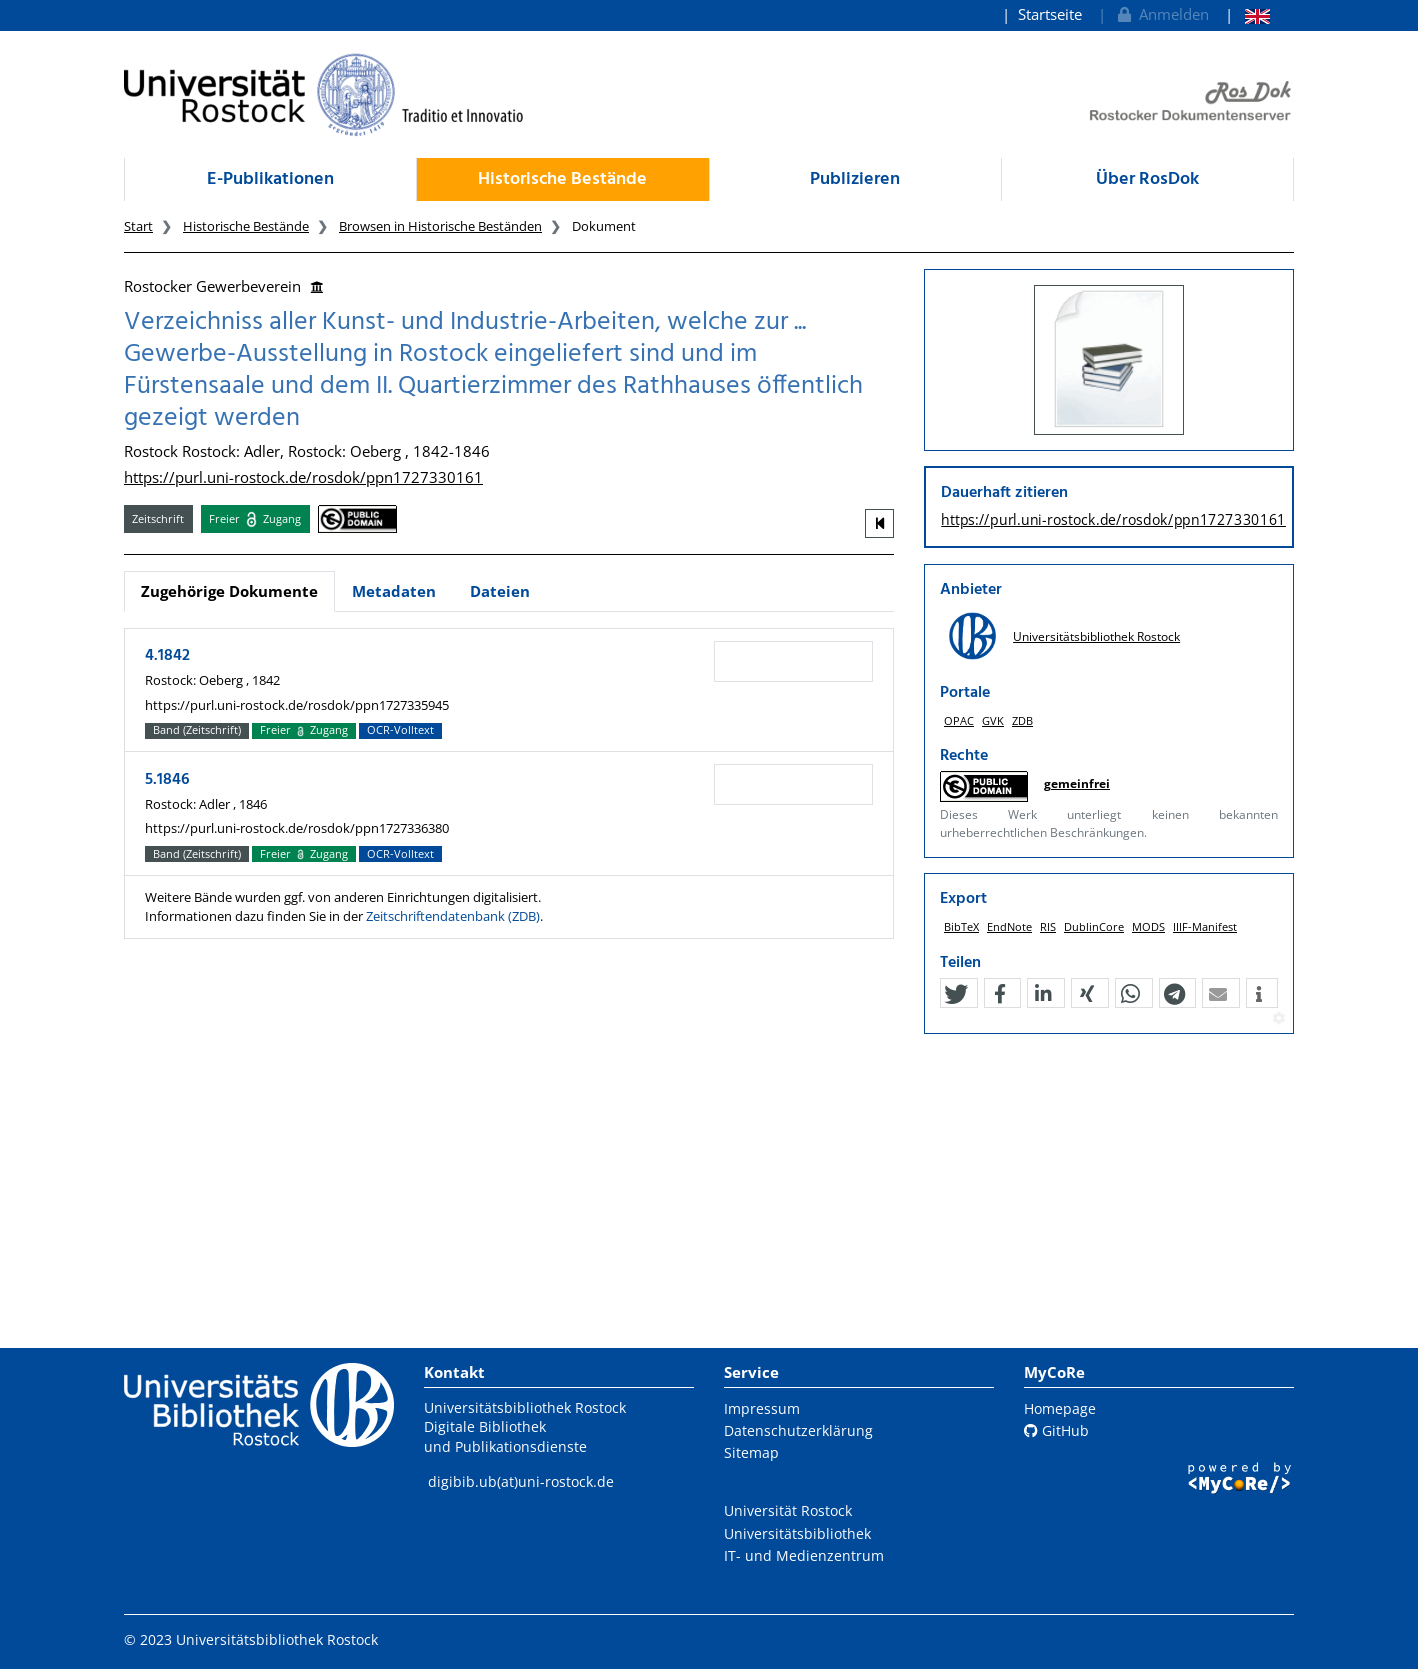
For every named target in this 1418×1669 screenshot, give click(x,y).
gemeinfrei (1077, 783)
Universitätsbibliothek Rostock (1096, 636)
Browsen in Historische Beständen (440, 226)
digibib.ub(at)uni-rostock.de (521, 1481)
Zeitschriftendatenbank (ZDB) (453, 916)
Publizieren (855, 179)
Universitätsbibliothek (797, 1533)
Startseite (1050, 14)
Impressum (762, 1408)
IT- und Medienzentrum (804, 1555)
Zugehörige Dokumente (229, 591)
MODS (1148, 926)
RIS (1048, 926)
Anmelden (1161, 14)
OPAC (959, 720)
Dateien (500, 591)
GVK (993, 720)
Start (138, 226)
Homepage (1060, 1408)
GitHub (1056, 1430)
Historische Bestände (562, 179)
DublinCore (1094, 926)
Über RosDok (1147, 179)
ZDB (1022, 720)
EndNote (1009, 926)
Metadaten (394, 591)
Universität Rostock (788, 1510)
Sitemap (751, 1452)
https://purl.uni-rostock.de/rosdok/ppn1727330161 (303, 477)
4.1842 (167, 656)
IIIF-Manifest (1205, 926)
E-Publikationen (270, 179)
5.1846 (167, 780)
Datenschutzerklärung (798, 1430)
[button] (956, 994)
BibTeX (961, 926)
